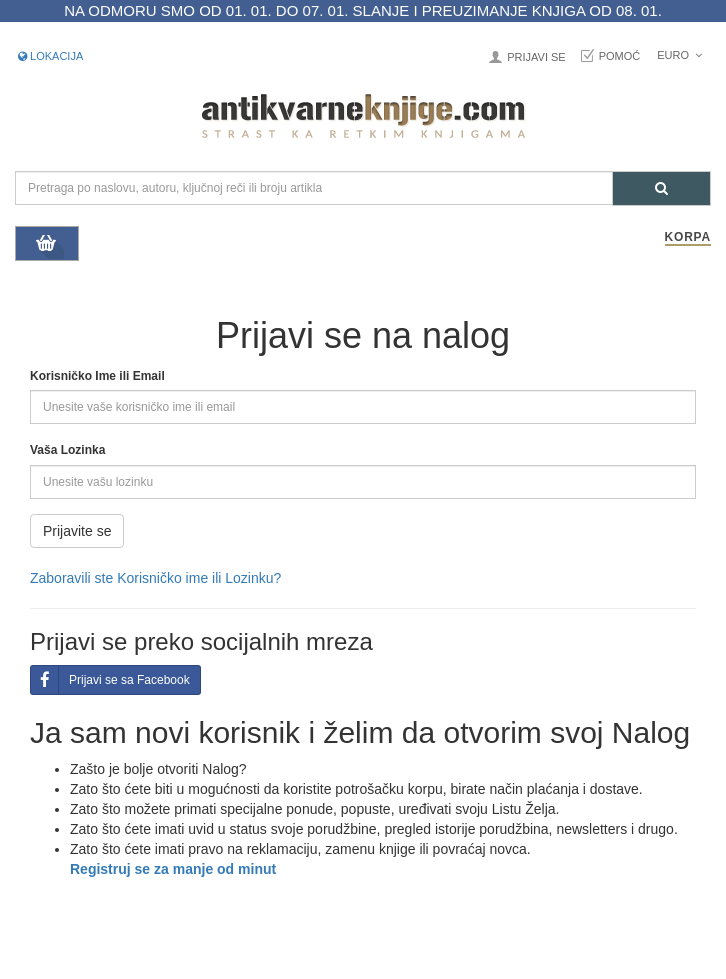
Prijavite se (77, 531)
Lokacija (50, 56)
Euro (679, 55)
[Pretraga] (661, 188)
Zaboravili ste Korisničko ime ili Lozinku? (155, 578)
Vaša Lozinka (67, 450)
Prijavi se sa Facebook (110, 680)
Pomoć (620, 56)
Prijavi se (536, 57)
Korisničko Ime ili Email (97, 376)
